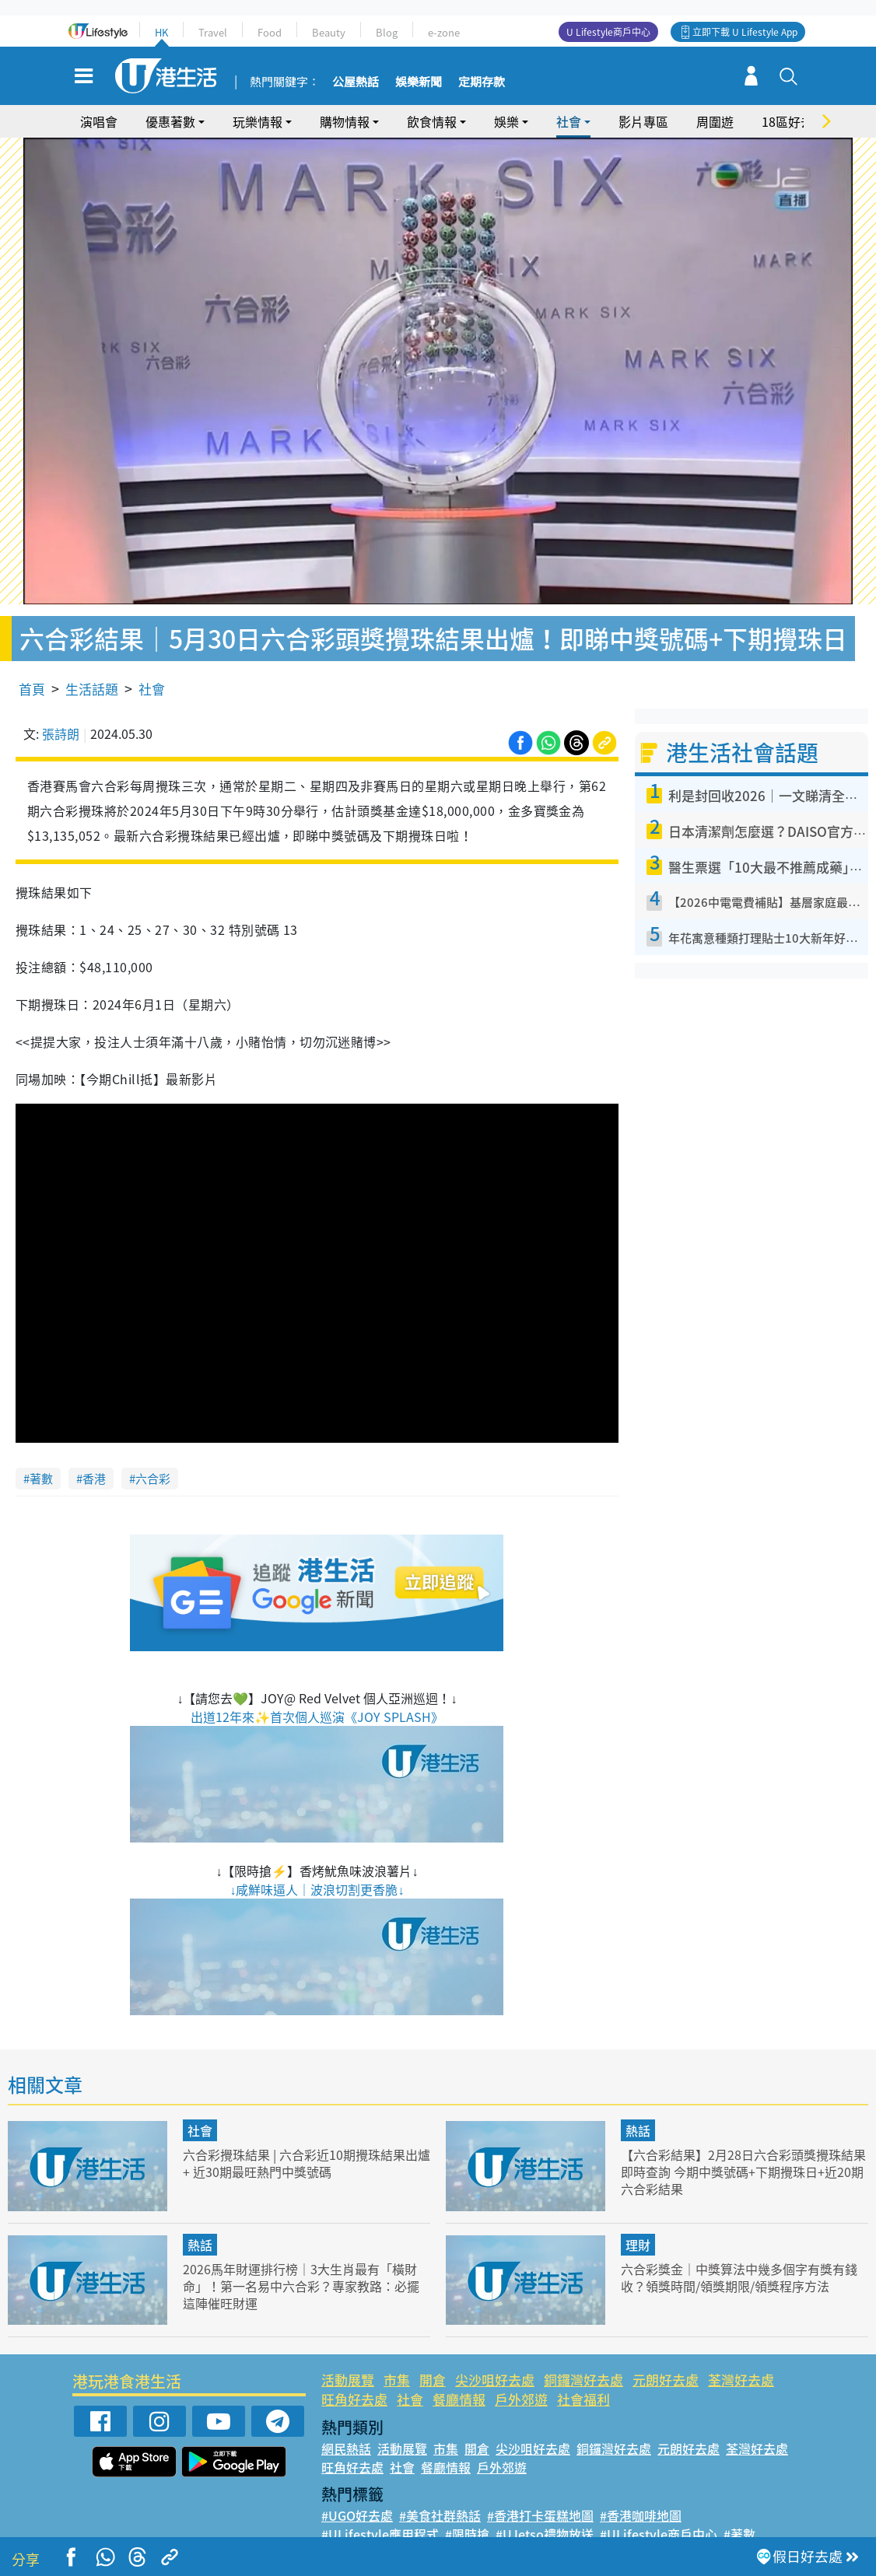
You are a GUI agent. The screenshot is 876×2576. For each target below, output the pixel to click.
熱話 (637, 2107)
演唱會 (98, 121)
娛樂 (506, 121)
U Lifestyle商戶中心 (608, 32)
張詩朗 (60, 710)
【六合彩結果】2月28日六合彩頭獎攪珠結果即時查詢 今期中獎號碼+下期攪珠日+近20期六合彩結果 (744, 2148)
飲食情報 (432, 121)
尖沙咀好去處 (494, 2356)
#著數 (739, 2510)
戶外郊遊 (521, 2375)
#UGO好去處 (357, 2492)
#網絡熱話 (349, 2529)
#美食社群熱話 (440, 2492)
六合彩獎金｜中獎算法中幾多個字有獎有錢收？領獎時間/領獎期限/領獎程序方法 (740, 2253)
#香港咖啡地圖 (641, 2492)
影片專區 (643, 121)
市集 (397, 2356)
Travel (212, 32)
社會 (568, 121)
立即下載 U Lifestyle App (744, 32)
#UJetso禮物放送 (545, 2510)
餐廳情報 (459, 2375)
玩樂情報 (257, 121)
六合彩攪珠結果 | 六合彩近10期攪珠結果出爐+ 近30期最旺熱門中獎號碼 (301, 2139)
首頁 (32, 665)
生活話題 (91, 665)
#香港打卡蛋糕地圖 (540, 2492)
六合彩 (152, 1455)
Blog (387, 32)
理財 (637, 2221)
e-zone (444, 32)
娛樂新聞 (418, 82)
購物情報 (345, 121)
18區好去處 (793, 121)
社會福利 (583, 2375)
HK (161, 32)
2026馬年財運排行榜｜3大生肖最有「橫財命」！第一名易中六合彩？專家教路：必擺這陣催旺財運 (306, 2262)
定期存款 (481, 82)
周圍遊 (715, 121)
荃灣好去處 (741, 2356)
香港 (94, 1455)
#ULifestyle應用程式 (380, 2510)
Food (270, 32)
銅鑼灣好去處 (583, 2356)
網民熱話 (346, 2425)
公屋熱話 (355, 82)
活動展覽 (347, 2356)
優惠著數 (170, 121)
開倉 (432, 2356)
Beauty (328, 32)
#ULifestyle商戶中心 (658, 2510)
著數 (41, 1455)
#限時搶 (467, 2510)
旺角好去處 (354, 2375)
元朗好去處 (665, 2356)
